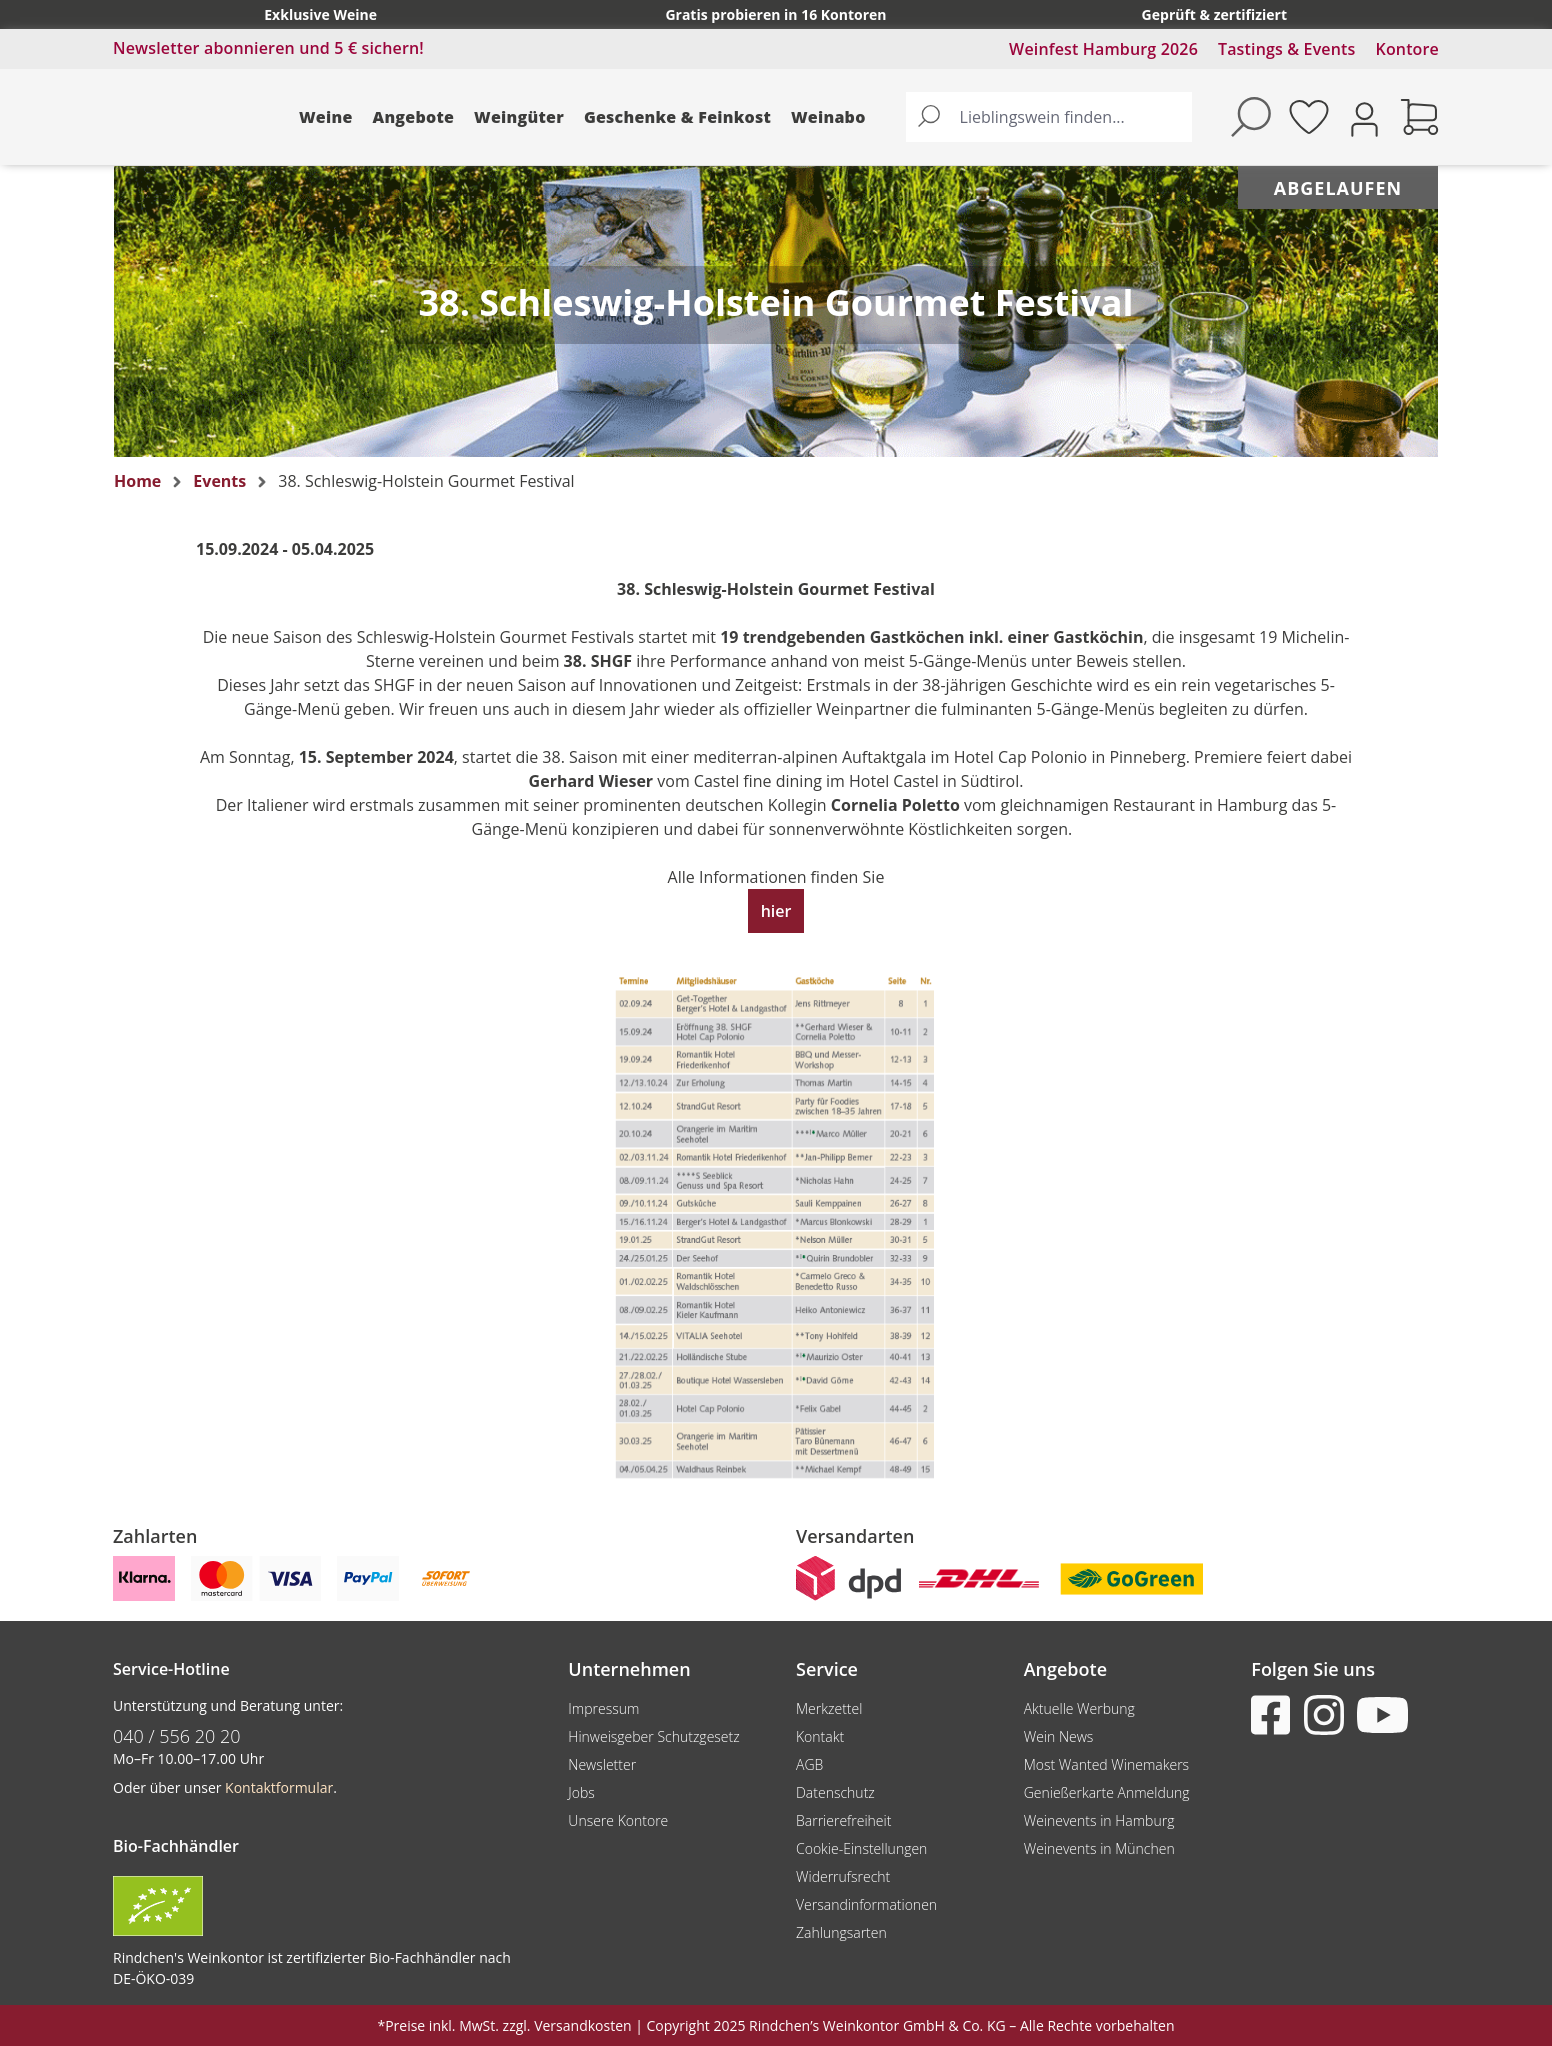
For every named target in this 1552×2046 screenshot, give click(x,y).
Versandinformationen (866, 1904)
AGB (809, 1764)
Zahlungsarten (841, 1932)
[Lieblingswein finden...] (1071, 117)
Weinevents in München (1099, 1848)
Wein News (1059, 1736)
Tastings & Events (1287, 49)
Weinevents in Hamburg (1099, 1820)
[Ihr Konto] (1364, 117)
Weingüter (519, 117)
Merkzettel (829, 1708)
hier (776, 911)
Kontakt (820, 1736)
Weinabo (828, 117)
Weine (326, 117)
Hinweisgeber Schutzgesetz (653, 1736)
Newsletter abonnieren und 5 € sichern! (268, 48)
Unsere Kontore (618, 1820)
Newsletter (602, 1764)
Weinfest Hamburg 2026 (1103, 49)
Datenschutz (835, 1792)
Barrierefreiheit (843, 1820)
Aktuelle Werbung (1079, 1708)
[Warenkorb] (1420, 117)
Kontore (1407, 49)
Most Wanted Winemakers (1106, 1764)
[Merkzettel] (1309, 117)
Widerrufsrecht (843, 1876)
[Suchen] (929, 117)
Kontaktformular (279, 1787)
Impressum (603, 1708)
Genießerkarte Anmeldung (1107, 1792)
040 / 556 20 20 (177, 1736)
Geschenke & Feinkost (677, 117)
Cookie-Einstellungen (861, 1848)
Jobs (581, 1792)
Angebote (414, 117)
